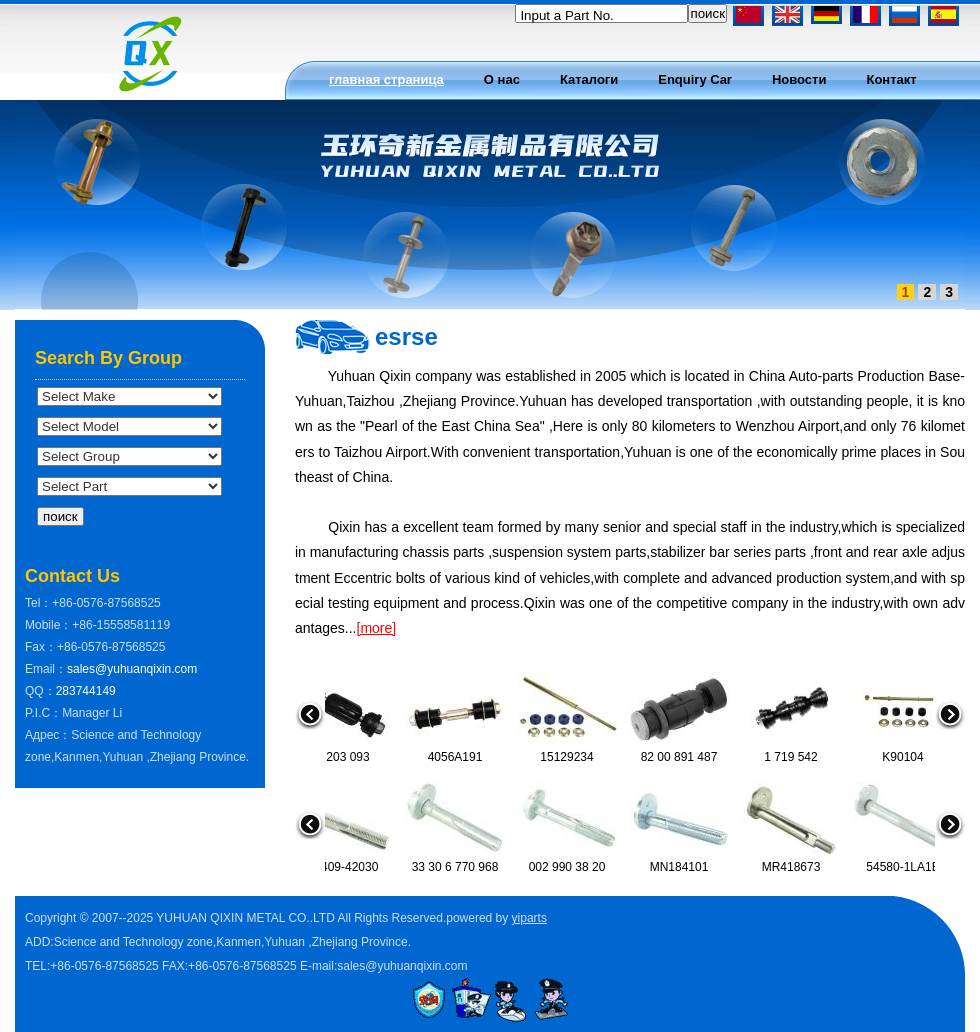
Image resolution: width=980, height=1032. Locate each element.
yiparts (529, 918)
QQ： (40, 691)
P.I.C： (43, 713)
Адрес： (48, 735)
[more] (377, 628)
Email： (46, 669)
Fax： (41, 647)
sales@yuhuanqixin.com (132, 669)
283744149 (86, 691)
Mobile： (48, 625)
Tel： (38, 603)
